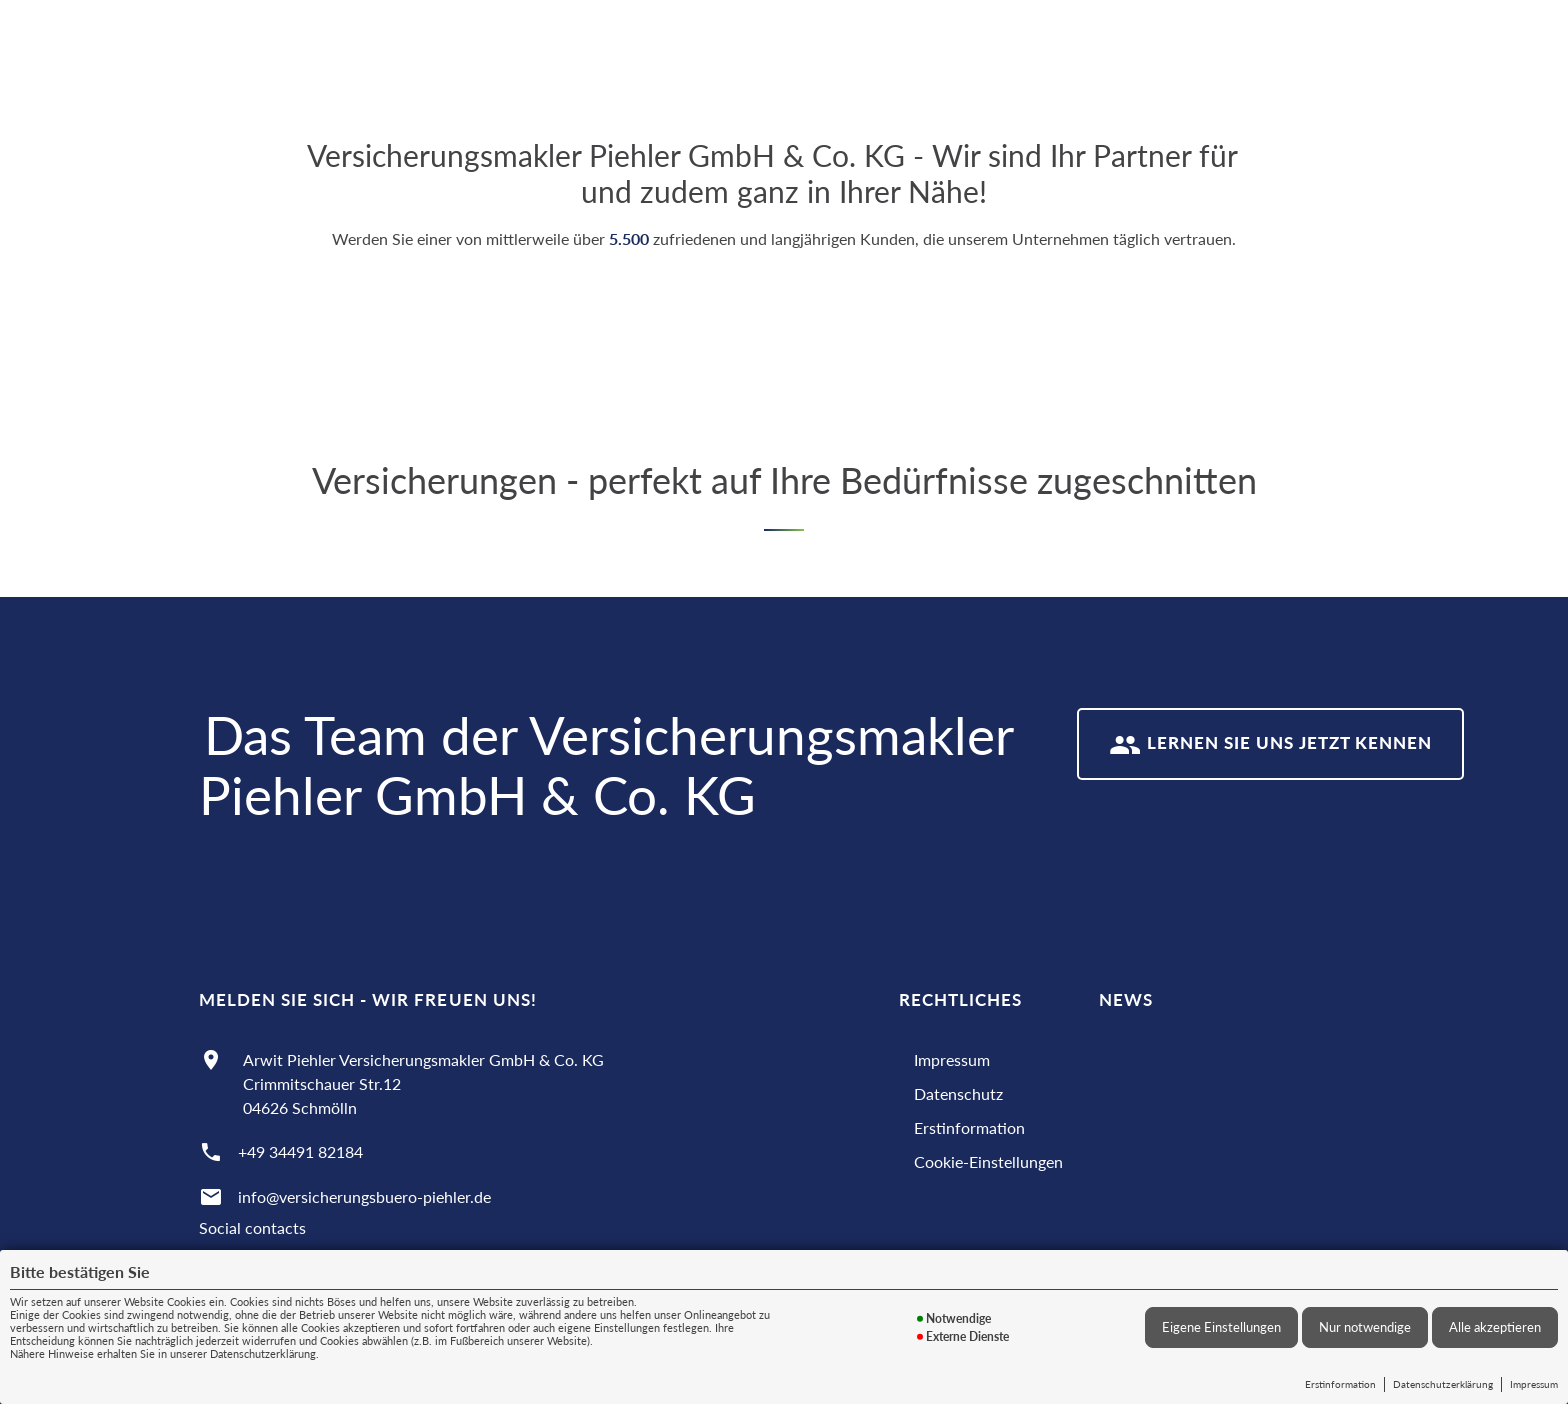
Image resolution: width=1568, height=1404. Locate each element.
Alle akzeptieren (1495, 1327)
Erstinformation (1340, 1384)
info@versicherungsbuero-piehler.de (364, 1196)
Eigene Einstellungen (1221, 1327)
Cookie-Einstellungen (988, 1161)
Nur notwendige (1365, 1327)
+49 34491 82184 (300, 1151)
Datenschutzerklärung (1443, 1384)
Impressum (1534, 1384)
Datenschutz (958, 1093)
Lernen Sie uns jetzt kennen (1271, 745)
